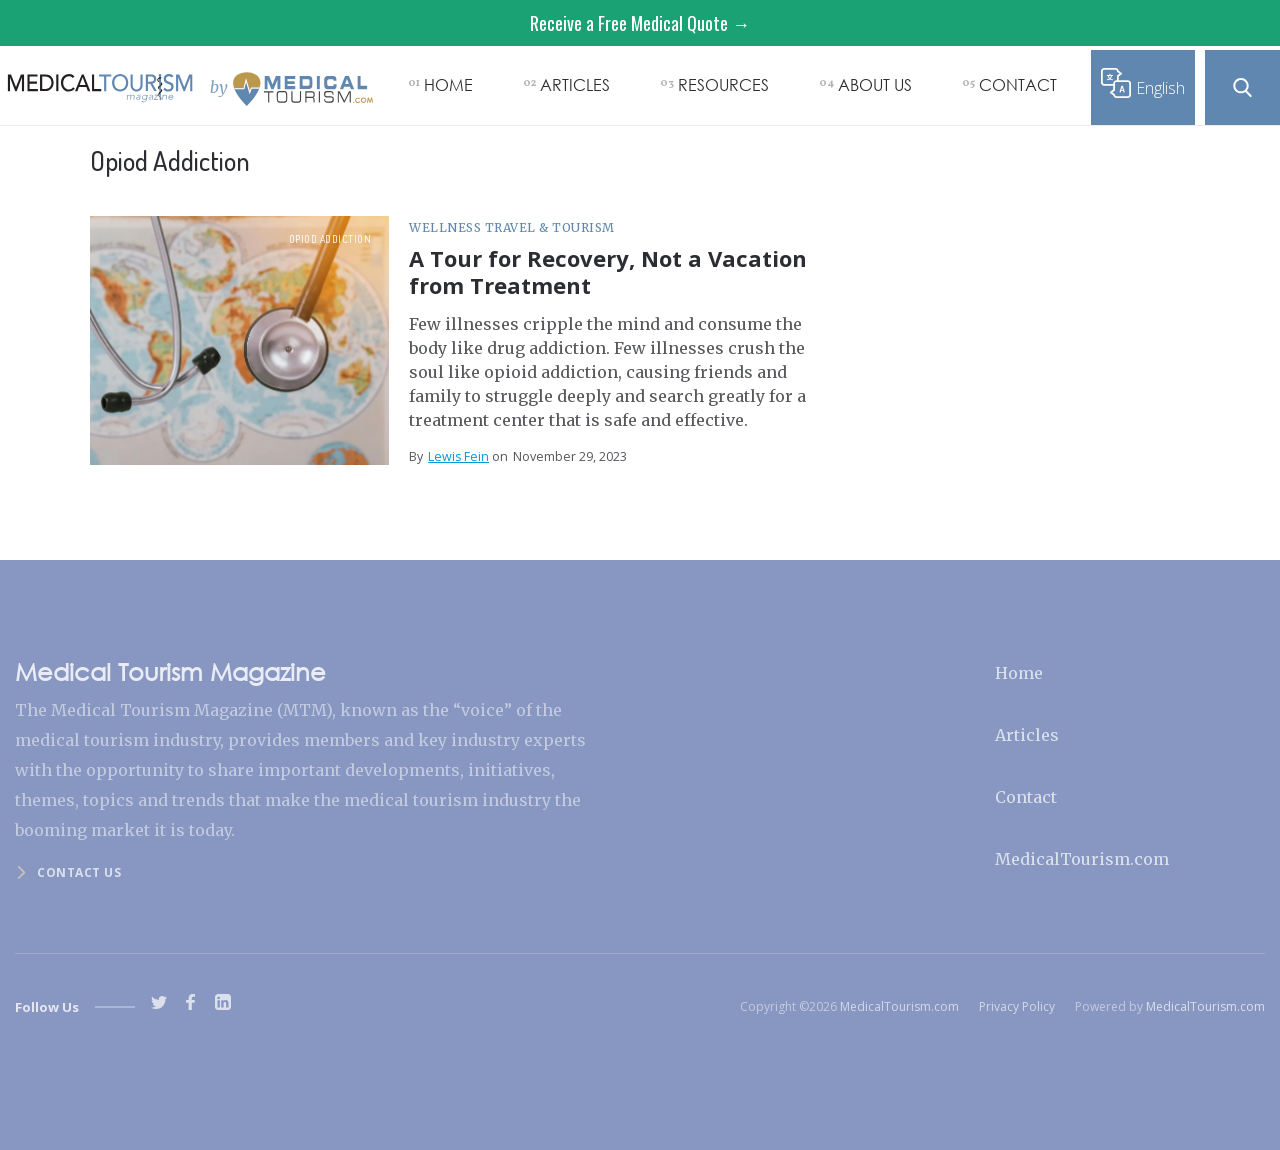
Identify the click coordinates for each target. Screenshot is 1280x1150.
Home (1019, 673)
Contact (1026, 797)
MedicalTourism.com (1082, 859)
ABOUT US (875, 84)
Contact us (79, 872)
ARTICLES (575, 84)
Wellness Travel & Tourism (512, 227)
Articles (1027, 735)
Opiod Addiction (330, 239)
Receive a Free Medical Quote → (640, 23)
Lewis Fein (458, 456)
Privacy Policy (1017, 1006)
